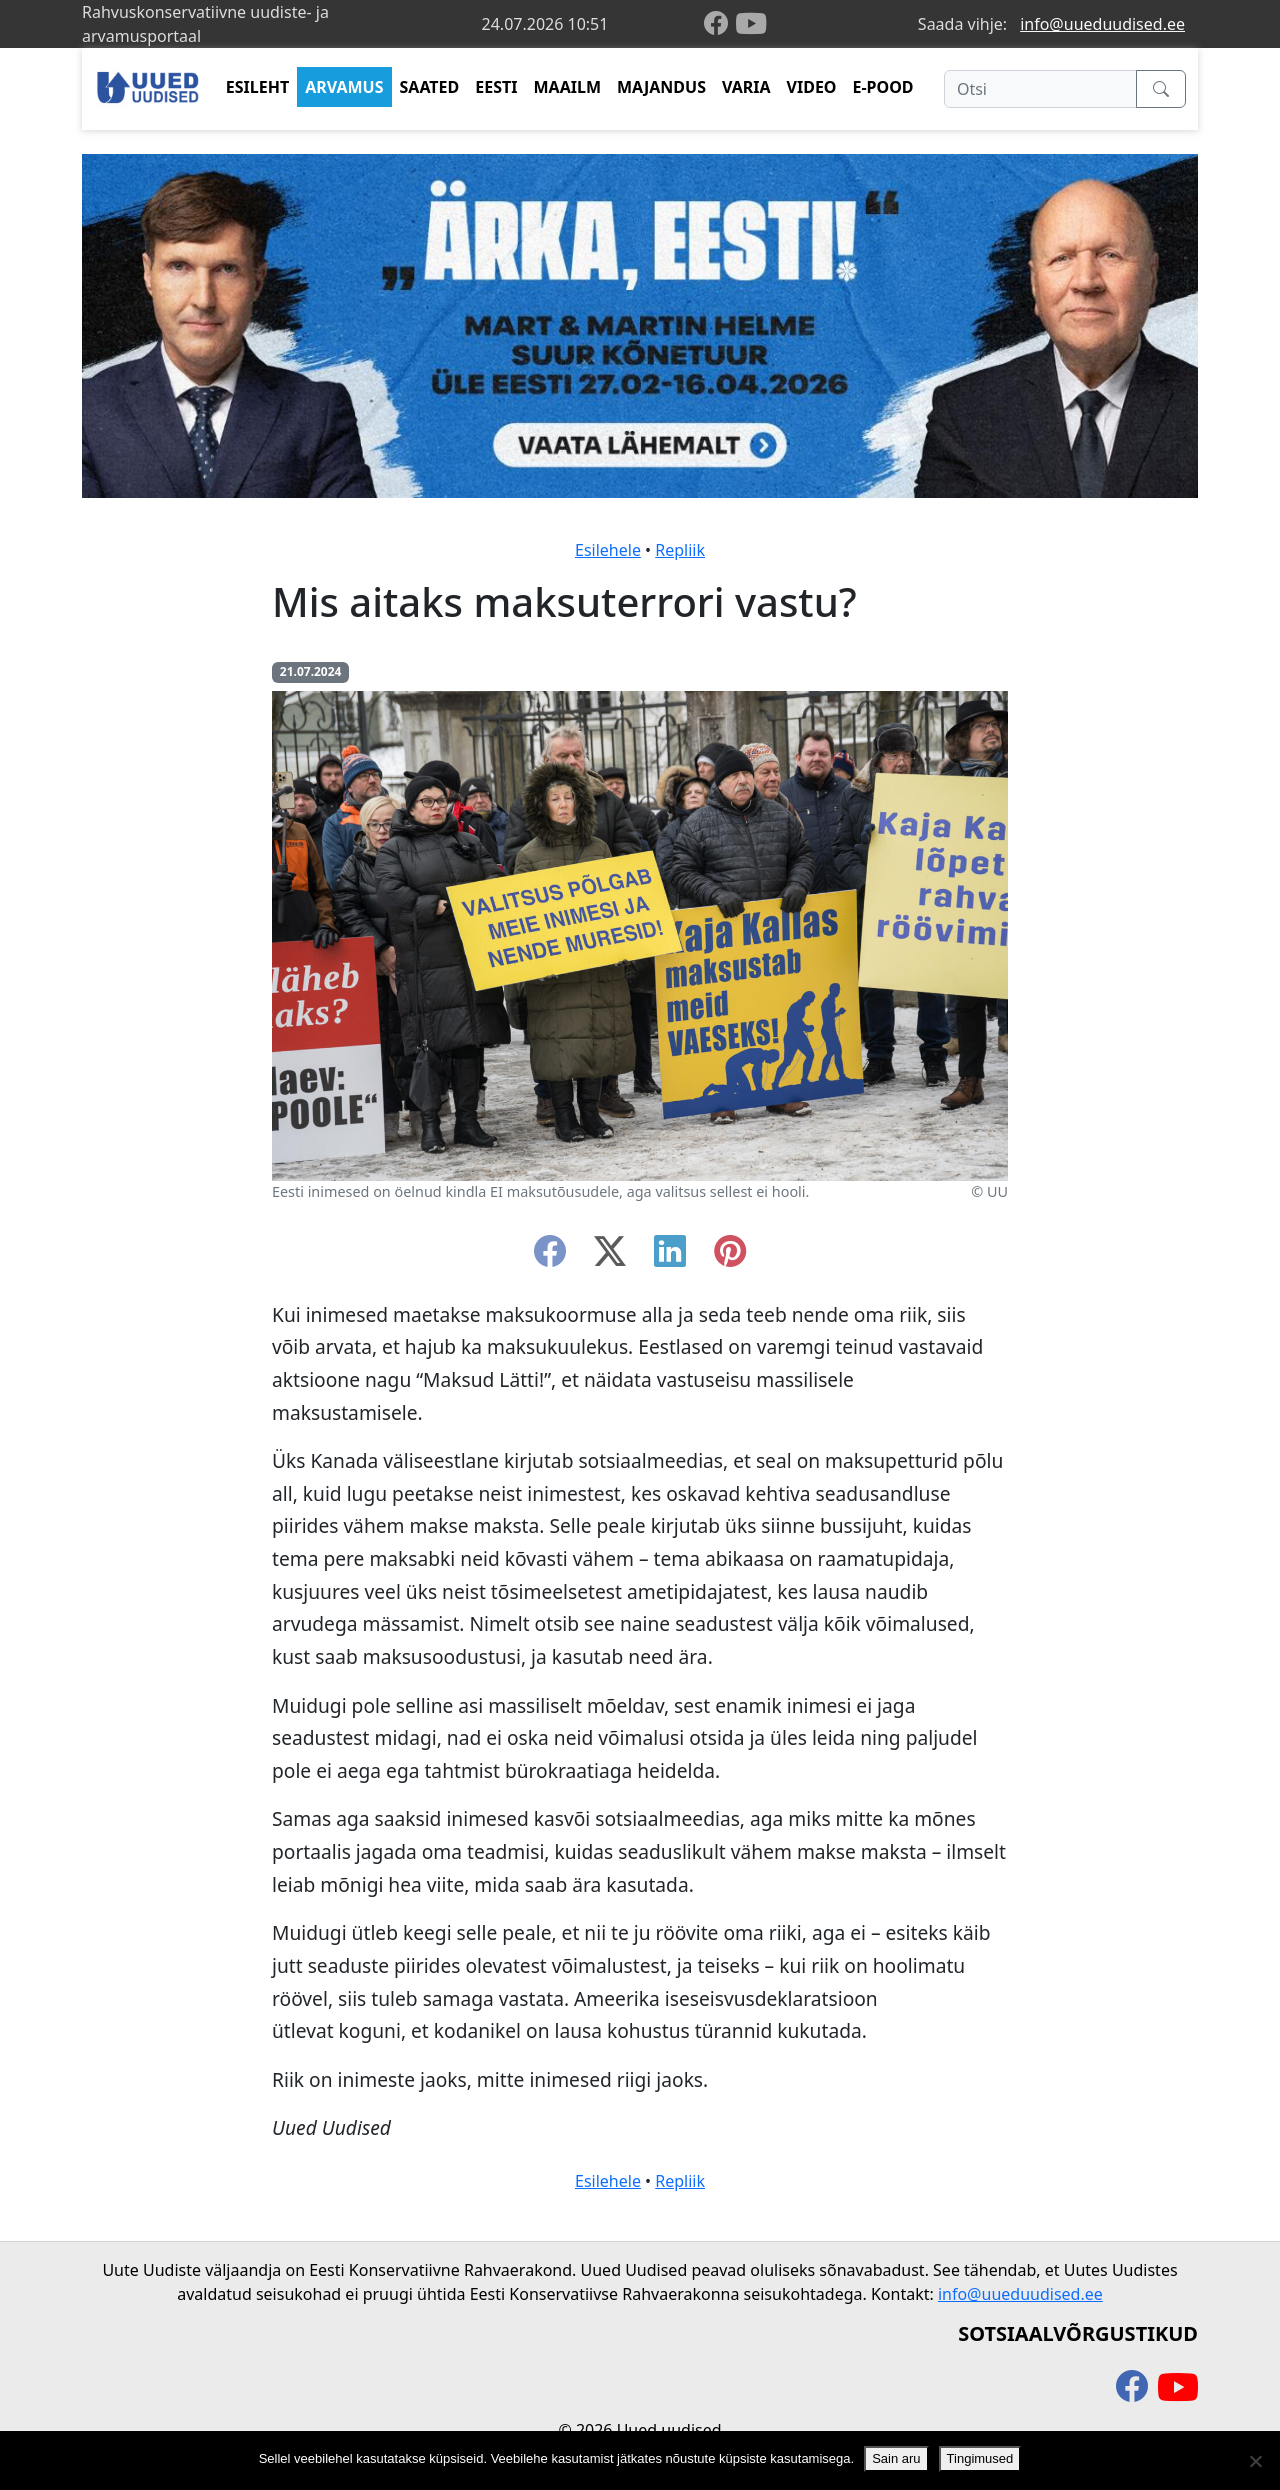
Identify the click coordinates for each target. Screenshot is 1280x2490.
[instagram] (730, 1257)
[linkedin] (670, 1257)
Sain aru (896, 2458)
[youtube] (751, 24)
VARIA (746, 87)
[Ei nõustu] (1255, 2461)
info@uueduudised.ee (1102, 24)
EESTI (496, 87)
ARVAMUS (344, 87)
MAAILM (567, 87)
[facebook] (720, 24)
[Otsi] (1040, 89)
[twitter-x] (610, 1257)
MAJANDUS (661, 87)
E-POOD (883, 87)
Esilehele (608, 550)
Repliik (680, 550)
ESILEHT (257, 87)
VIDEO (812, 87)
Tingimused (980, 2458)
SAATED (430, 87)
